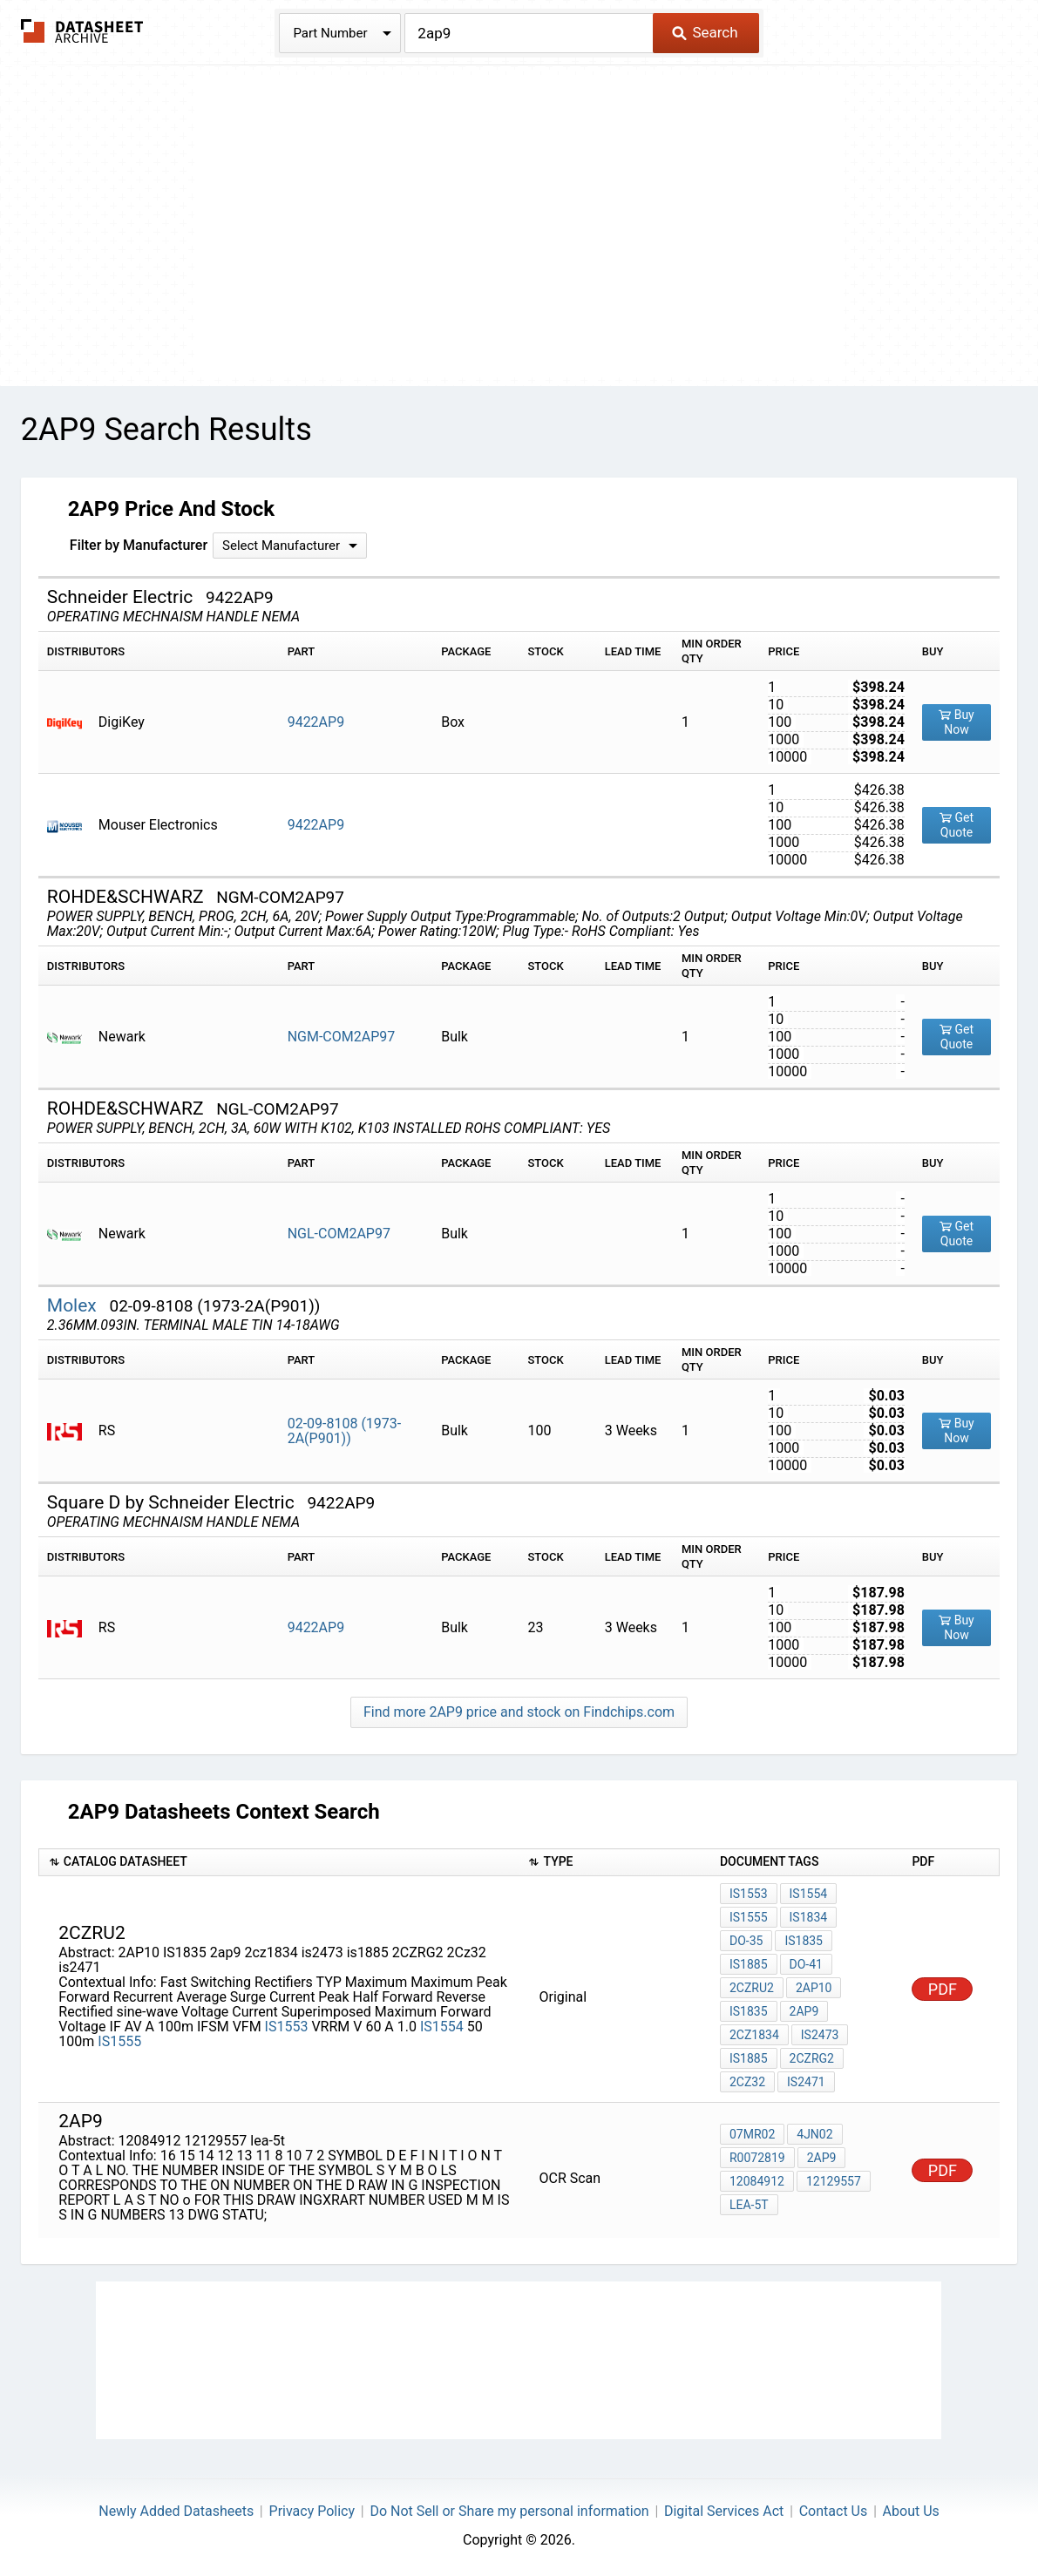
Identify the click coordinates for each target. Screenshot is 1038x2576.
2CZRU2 (751, 1988)
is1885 (748, 2058)
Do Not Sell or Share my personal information (509, 2511)
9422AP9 (316, 722)
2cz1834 (754, 2035)
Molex (74, 1305)
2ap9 (804, 2011)
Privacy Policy (312, 2511)
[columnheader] (278, 1862)
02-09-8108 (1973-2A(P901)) (345, 1431)
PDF (942, 1989)
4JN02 (814, 2134)
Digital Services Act (724, 2511)
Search (704, 32)
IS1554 (442, 2026)
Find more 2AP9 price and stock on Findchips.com (519, 1712)
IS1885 (748, 1964)
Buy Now (956, 722)
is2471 (806, 2082)
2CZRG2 (812, 2058)
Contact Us (833, 2511)
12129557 (833, 2181)
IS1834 (809, 1917)
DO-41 (806, 1964)
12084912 (756, 2181)
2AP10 (814, 1988)
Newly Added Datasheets (176, 2511)
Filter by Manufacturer (138, 545)
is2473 (820, 2035)
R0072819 (757, 2158)
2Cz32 (747, 2082)
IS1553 (287, 2026)
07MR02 (752, 2134)
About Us (911, 2511)
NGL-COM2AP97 (339, 1233)
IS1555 (119, 2041)
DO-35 (746, 1941)
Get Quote (957, 824)
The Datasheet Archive (82, 31)
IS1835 (803, 1941)
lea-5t (749, 2205)
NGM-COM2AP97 (342, 1036)
